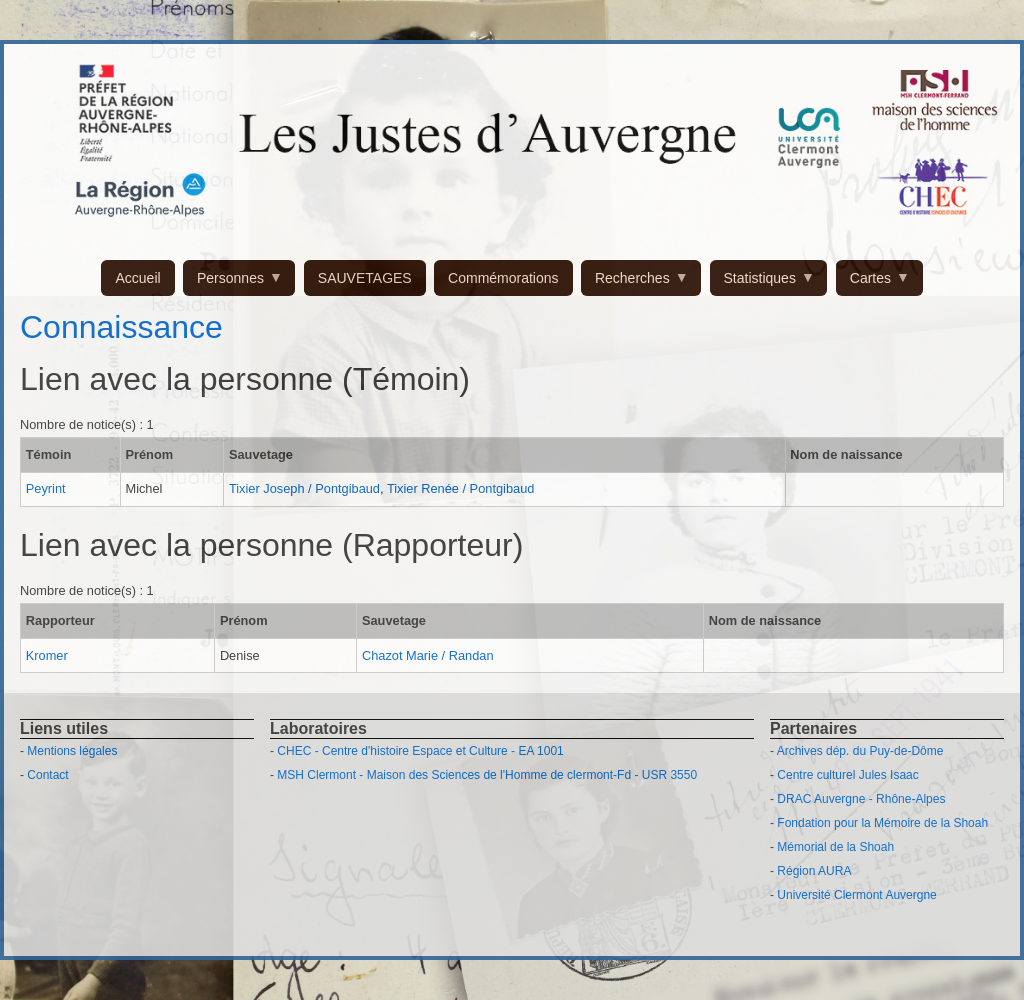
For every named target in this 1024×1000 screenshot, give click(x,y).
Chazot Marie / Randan (428, 655)
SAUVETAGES (365, 278)
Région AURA (814, 871)
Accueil (137, 278)
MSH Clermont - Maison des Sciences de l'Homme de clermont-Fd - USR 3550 (487, 775)
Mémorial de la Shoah (835, 847)
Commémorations (503, 278)
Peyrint (46, 488)
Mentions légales (72, 751)
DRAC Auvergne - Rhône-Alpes (861, 799)
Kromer (47, 655)
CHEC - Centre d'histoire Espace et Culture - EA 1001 (420, 751)
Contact (47, 775)
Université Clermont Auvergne (856, 895)
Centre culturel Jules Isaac (847, 775)
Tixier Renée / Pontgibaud (461, 488)
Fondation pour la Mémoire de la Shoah (882, 823)
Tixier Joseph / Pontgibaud (304, 488)
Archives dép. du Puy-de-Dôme (860, 751)
